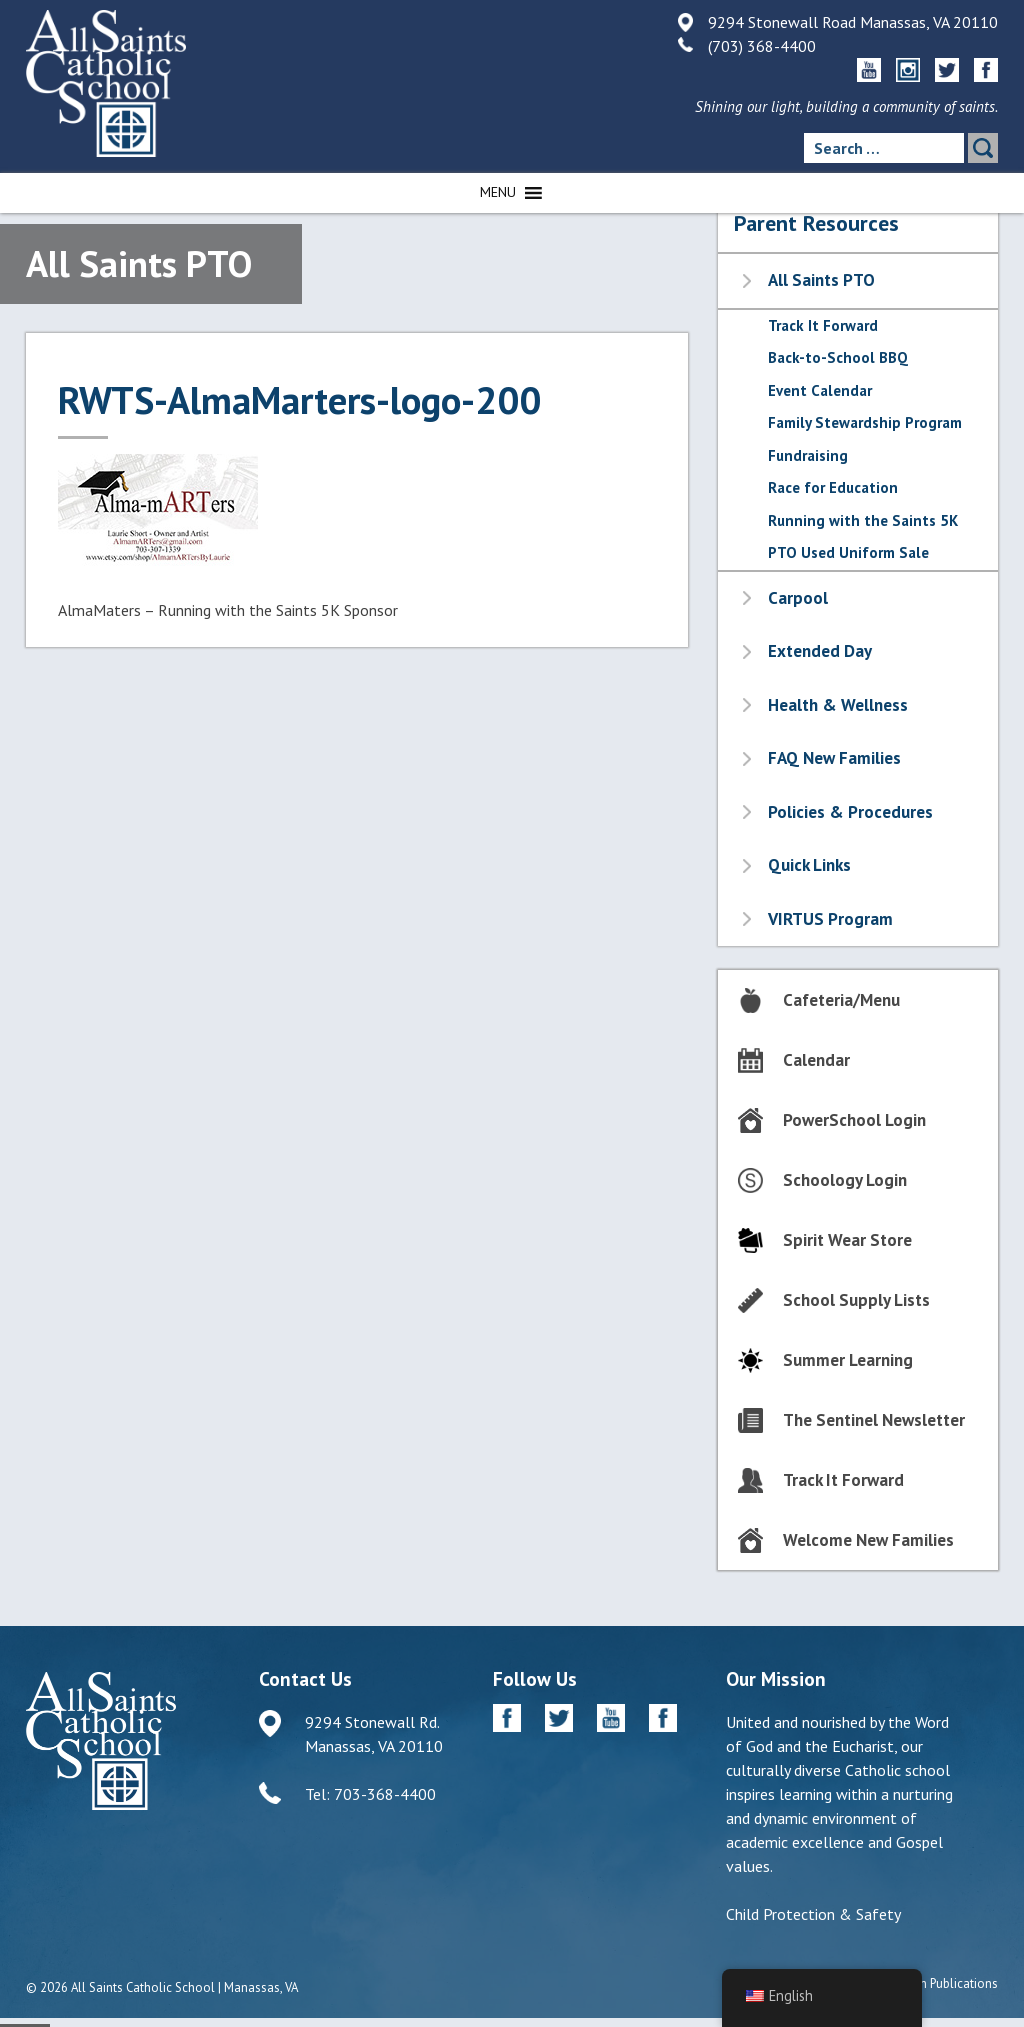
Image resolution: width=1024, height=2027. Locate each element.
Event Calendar (820, 390)
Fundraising (808, 455)
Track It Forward (823, 325)
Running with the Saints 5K (863, 520)
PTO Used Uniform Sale (848, 552)
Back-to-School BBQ (838, 357)
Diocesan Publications (936, 1983)
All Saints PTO (821, 280)
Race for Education (833, 487)
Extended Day (820, 651)
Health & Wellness (838, 705)
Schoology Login (845, 1180)
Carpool (798, 598)
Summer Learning (848, 1360)
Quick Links (809, 865)
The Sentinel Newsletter (874, 1420)
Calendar (816, 1060)
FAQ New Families (834, 758)
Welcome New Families (868, 1540)
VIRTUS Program (830, 919)
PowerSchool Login (854, 1120)
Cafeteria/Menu (841, 1000)
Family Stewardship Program (865, 422)
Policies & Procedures (850, 812)
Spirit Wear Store (847, 1240)
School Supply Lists (856, 1300)
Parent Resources (816, 223)
